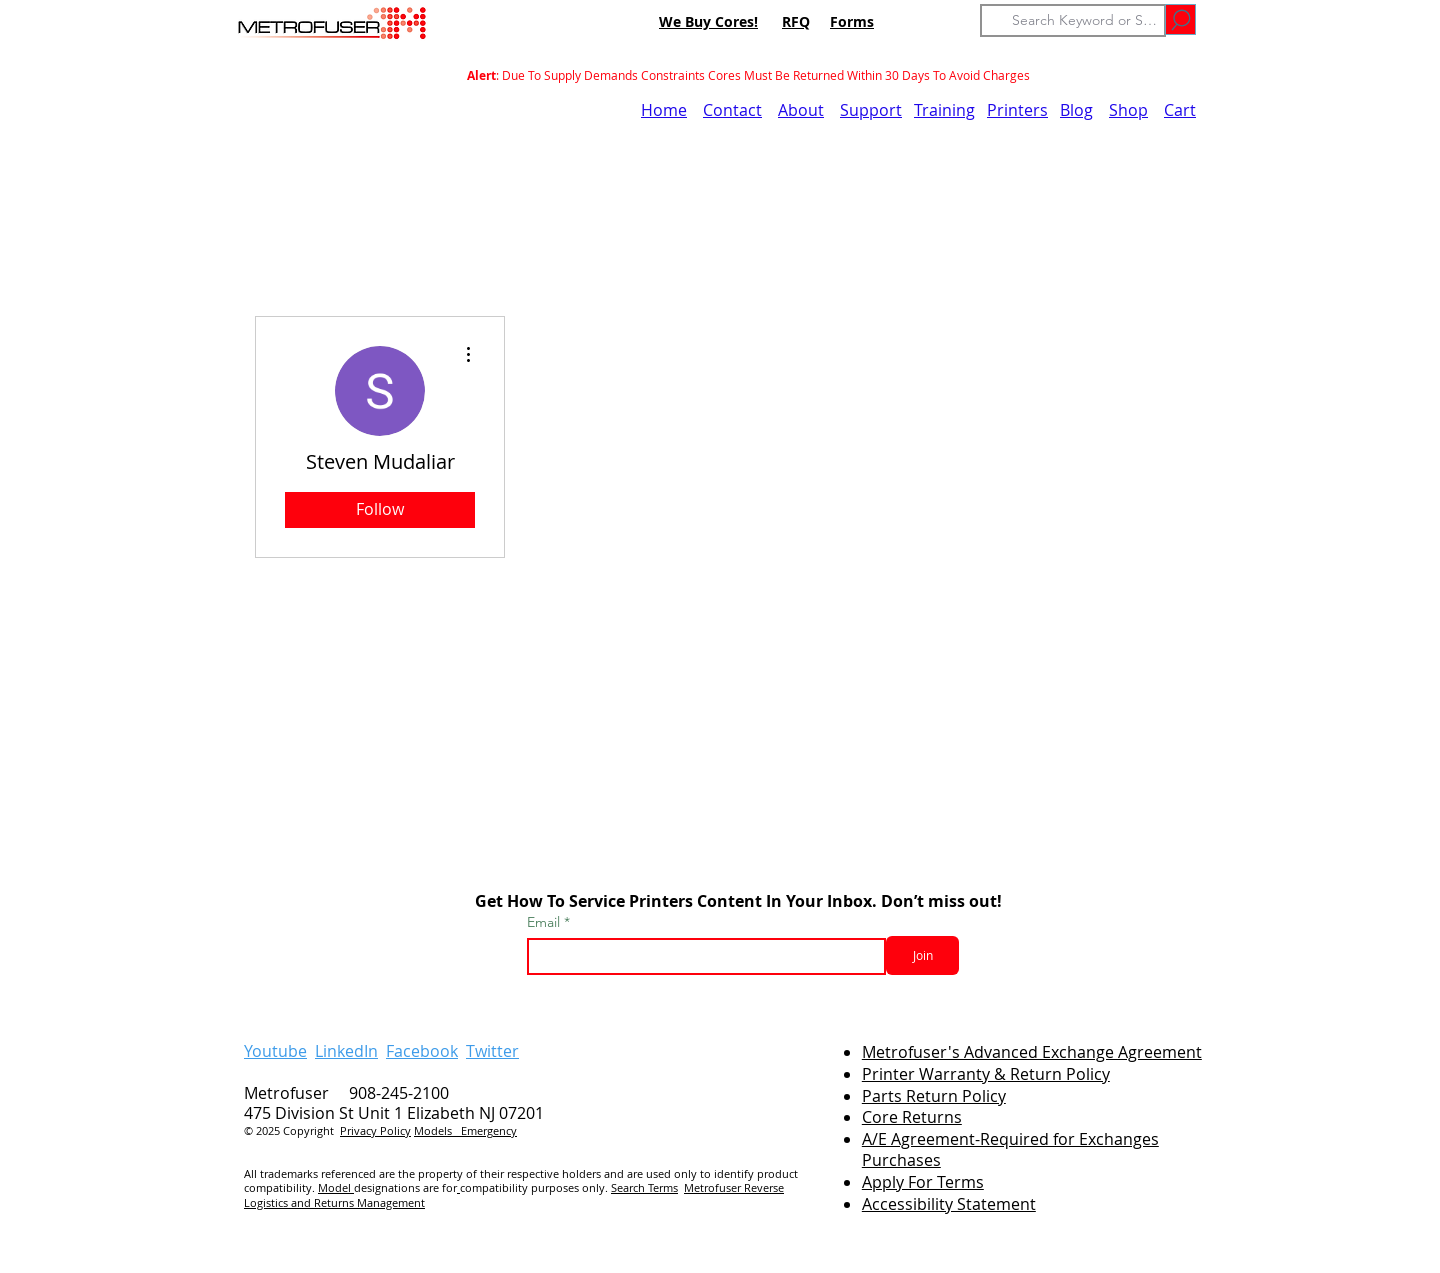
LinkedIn (346, 1051)
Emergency (489, 1130)
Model (336, 1187)
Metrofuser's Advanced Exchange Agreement (1032, 1052)
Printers (1017, 110)
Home (664, 110)
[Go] (1180, 19)
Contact (732, 110)
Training (944, 110)
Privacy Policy (375, 1130)
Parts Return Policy (934, 1096)
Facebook (422, 1051)
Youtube (275, 1051)
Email (545, 922)
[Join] (922, 955)
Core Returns (912, 1117)
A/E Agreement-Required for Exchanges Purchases (1010, 1149)
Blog (1076, 110)
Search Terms (644, 1187)
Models (437, 1130)
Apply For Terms (923, 1182)
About (801, 110)
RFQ (796, 21)
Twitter (492, 1051)
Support (871, 110)
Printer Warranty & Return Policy (986, 1074)
